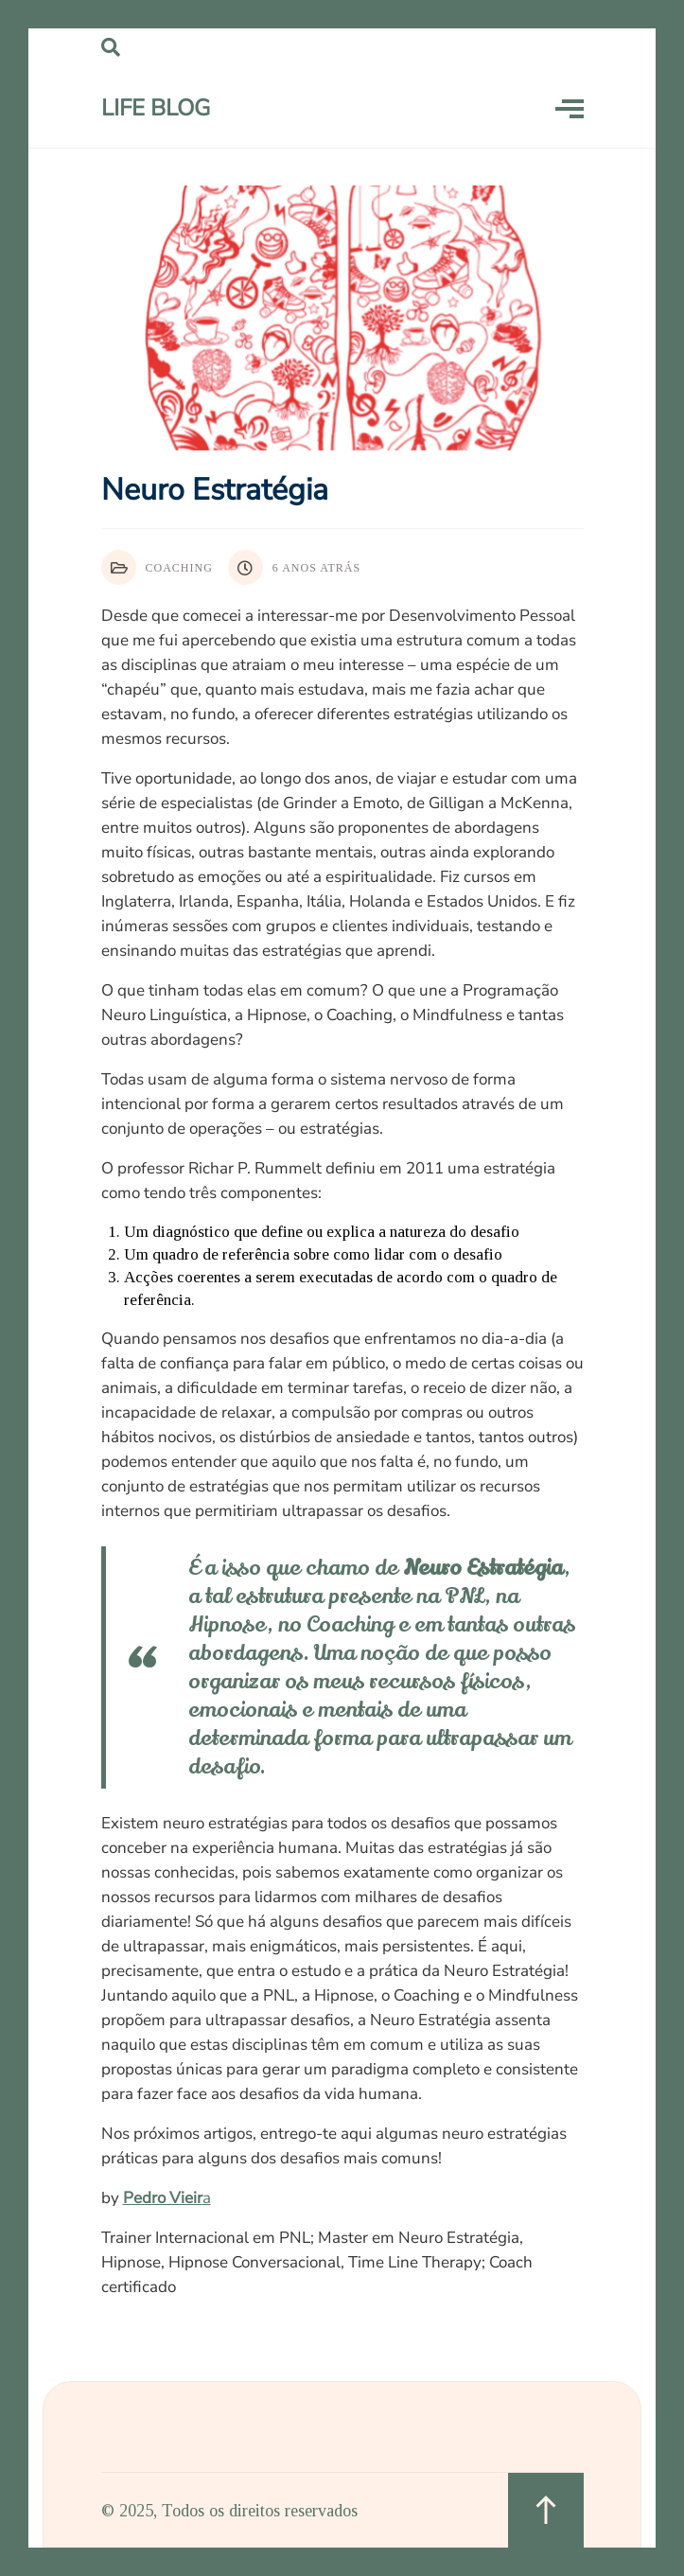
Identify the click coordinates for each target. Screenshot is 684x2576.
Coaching (157, 567)
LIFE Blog (155, 108)
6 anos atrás (294, 567)
